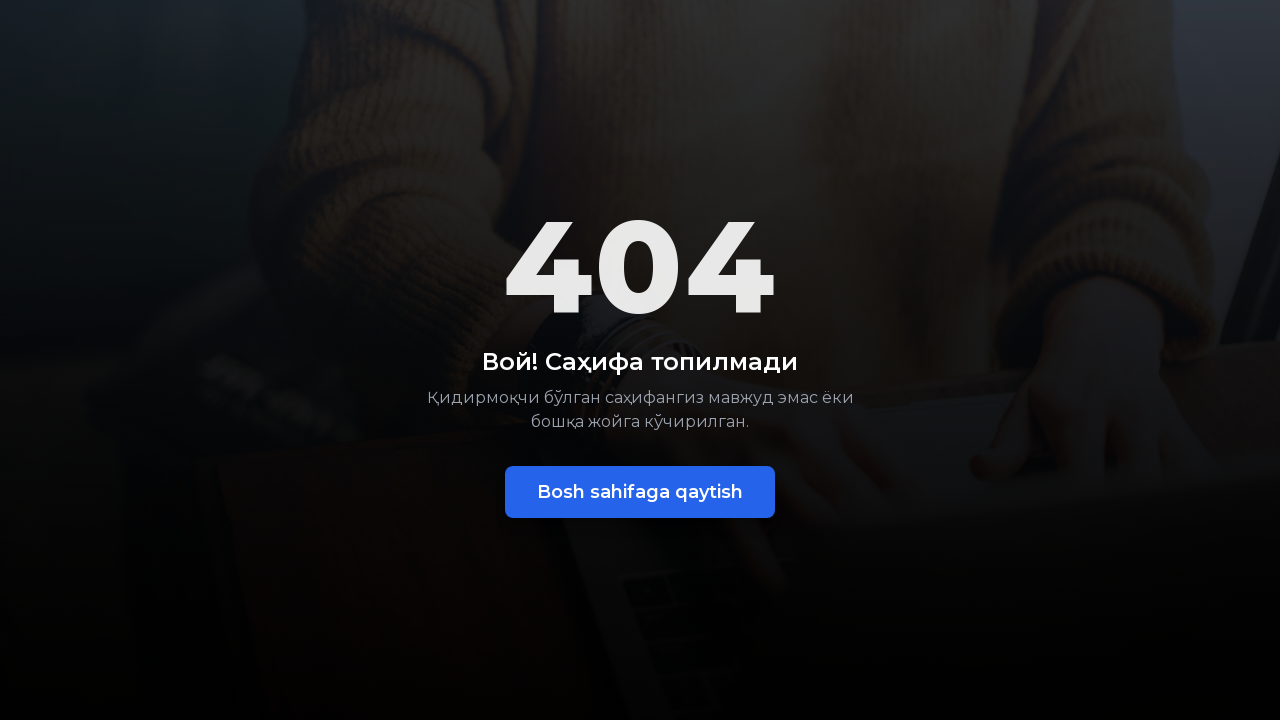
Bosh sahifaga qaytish (640, 492)
